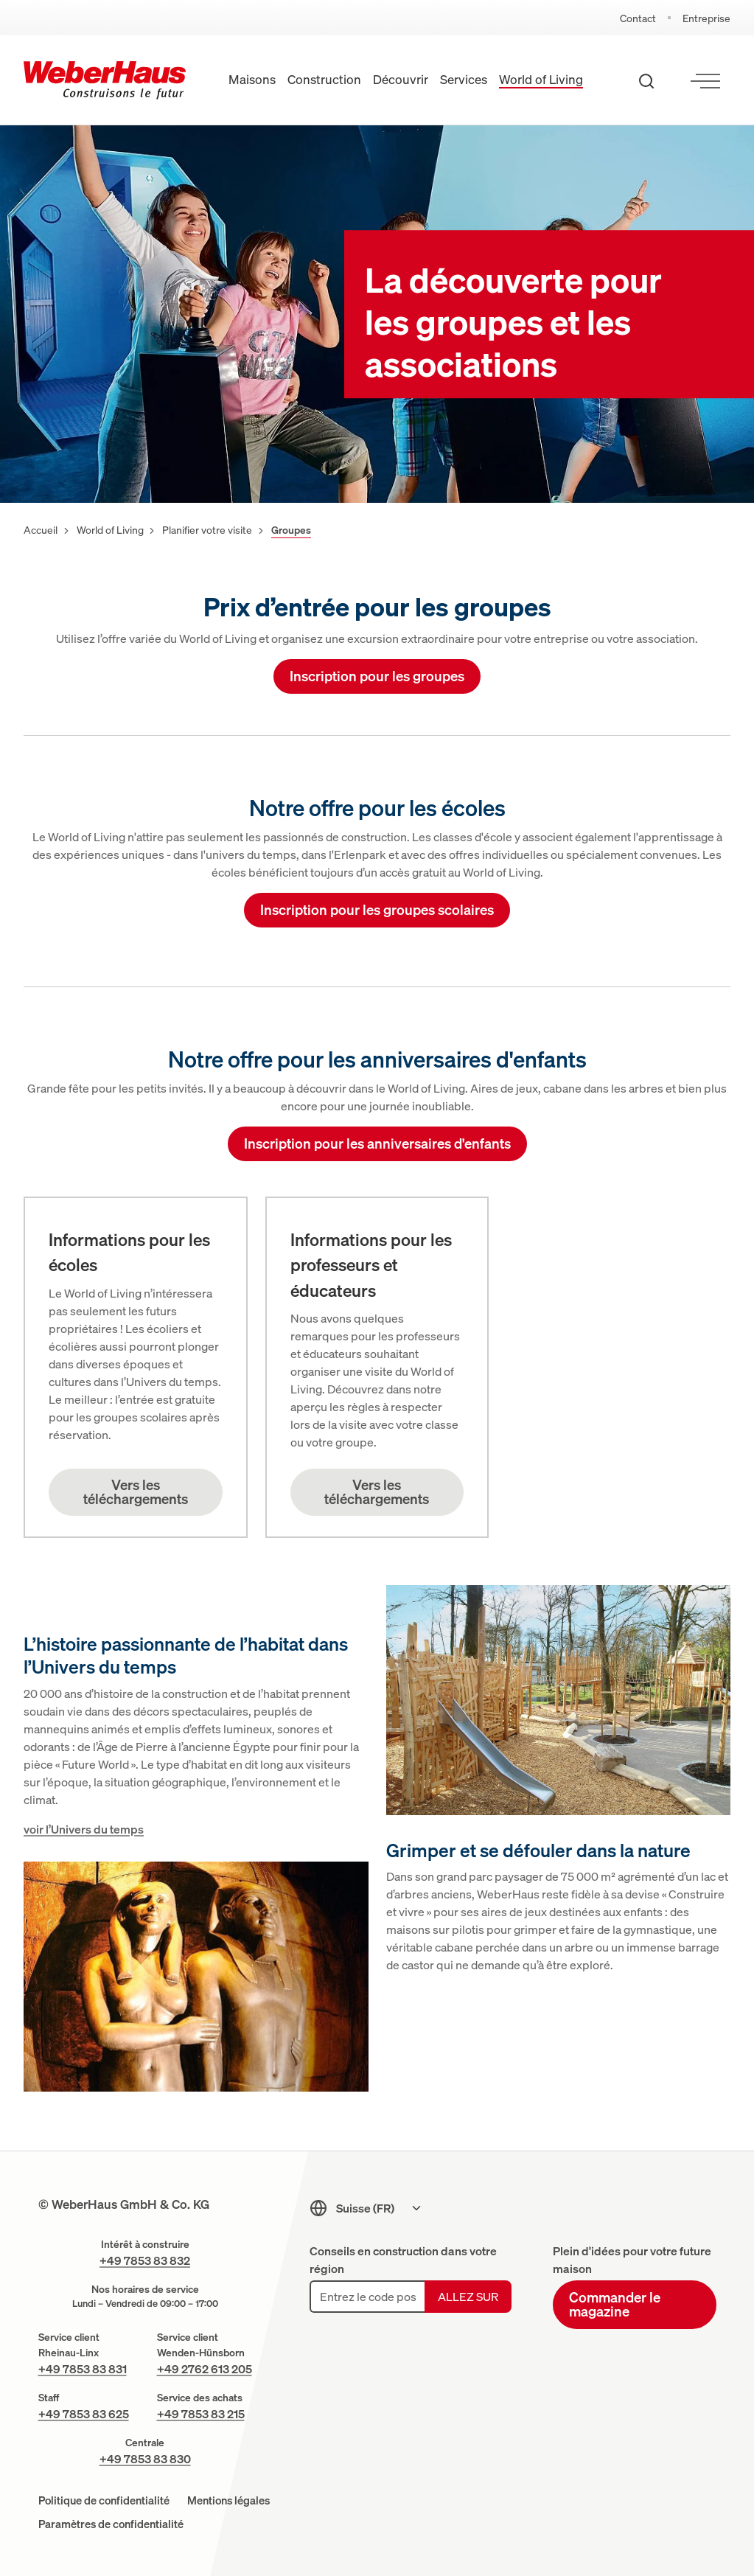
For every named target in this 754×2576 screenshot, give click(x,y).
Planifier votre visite (207, 529)
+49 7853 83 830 (145, 2458)
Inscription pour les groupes (377, 675)
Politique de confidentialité (104, 2500)
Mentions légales (228, 2500)
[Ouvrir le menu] (705, 80)
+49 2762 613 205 (204, 2368)
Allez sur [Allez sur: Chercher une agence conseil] (468, 2296)
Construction (324, 80)
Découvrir (400, 80)
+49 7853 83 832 (145, 2260)
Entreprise (706, 18)
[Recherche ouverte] (646, 80)
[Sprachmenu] (379, 2208)
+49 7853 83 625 (83, 2413)
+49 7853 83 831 (82, 2368)
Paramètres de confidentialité (111, 2523)
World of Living (541, 80)
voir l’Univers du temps (84, 1828)
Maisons (252, 80)
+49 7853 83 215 (201, 2413)
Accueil (40, 529)
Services (463, 80)
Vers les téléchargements (135, 1491)
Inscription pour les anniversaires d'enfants (377, 1142)
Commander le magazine (614, 2303)
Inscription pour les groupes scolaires (377, 908)
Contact (638, 18)
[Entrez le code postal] (367, 2296)
